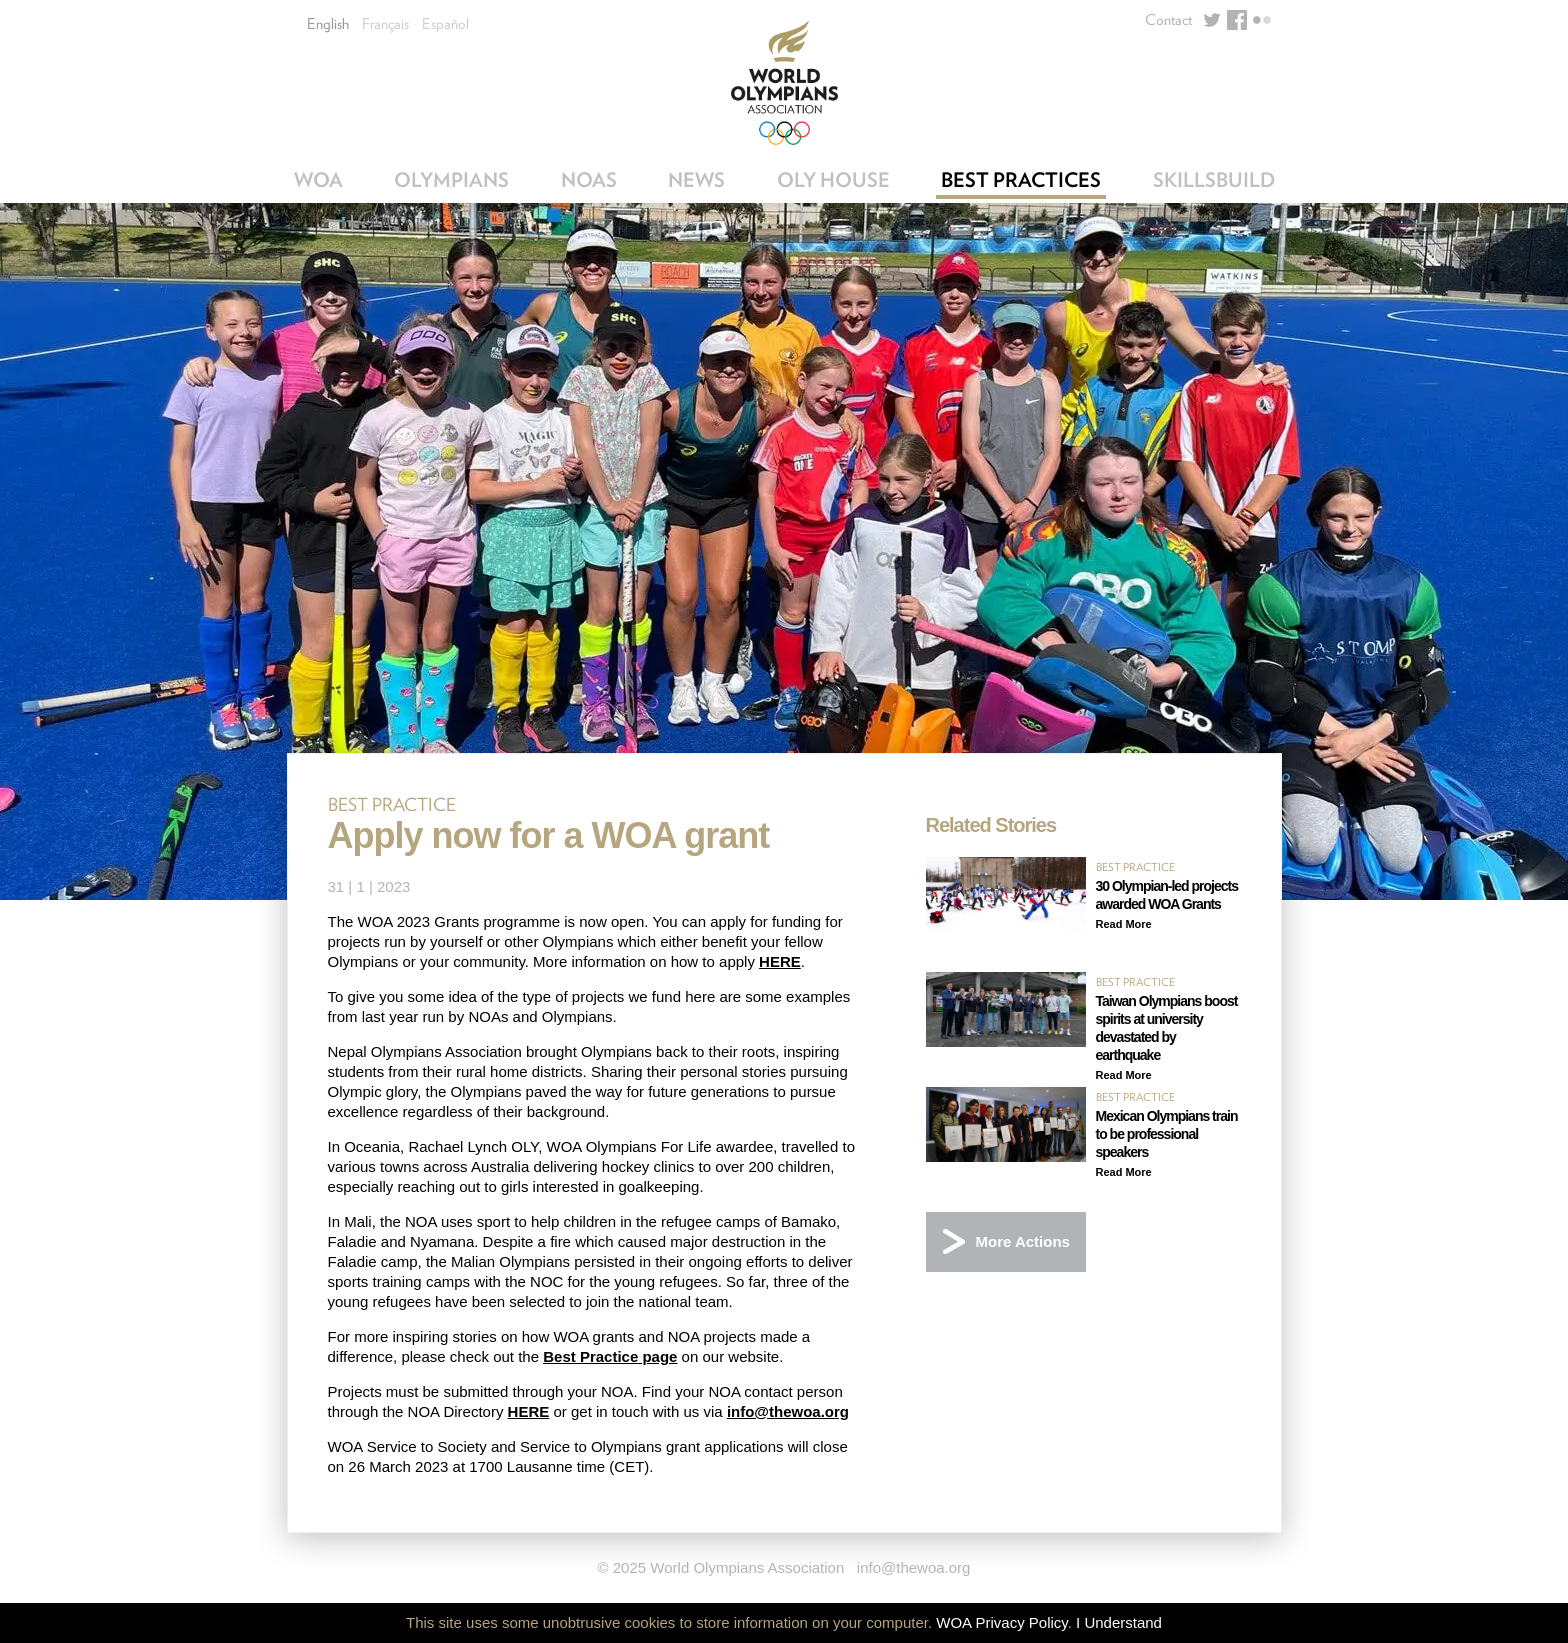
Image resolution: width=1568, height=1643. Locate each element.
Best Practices (1021, 180)
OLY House (833, 180)
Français (385, 24)
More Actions (1023, 1241)
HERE (780, 961)
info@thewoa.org (788, 1411)
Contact (1168, 20)
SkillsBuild (1214, 180)
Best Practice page (610, 1356)
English (328, 24)
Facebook (1237, 20)
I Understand (1119, 1622)
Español (445, 24)
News (696, 180)
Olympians (451, 180)
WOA (318, 180)
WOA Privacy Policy (1001, 1622)
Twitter (1212, 20)
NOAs (589, 180)
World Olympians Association (784, 82)
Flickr (1262, 20)
